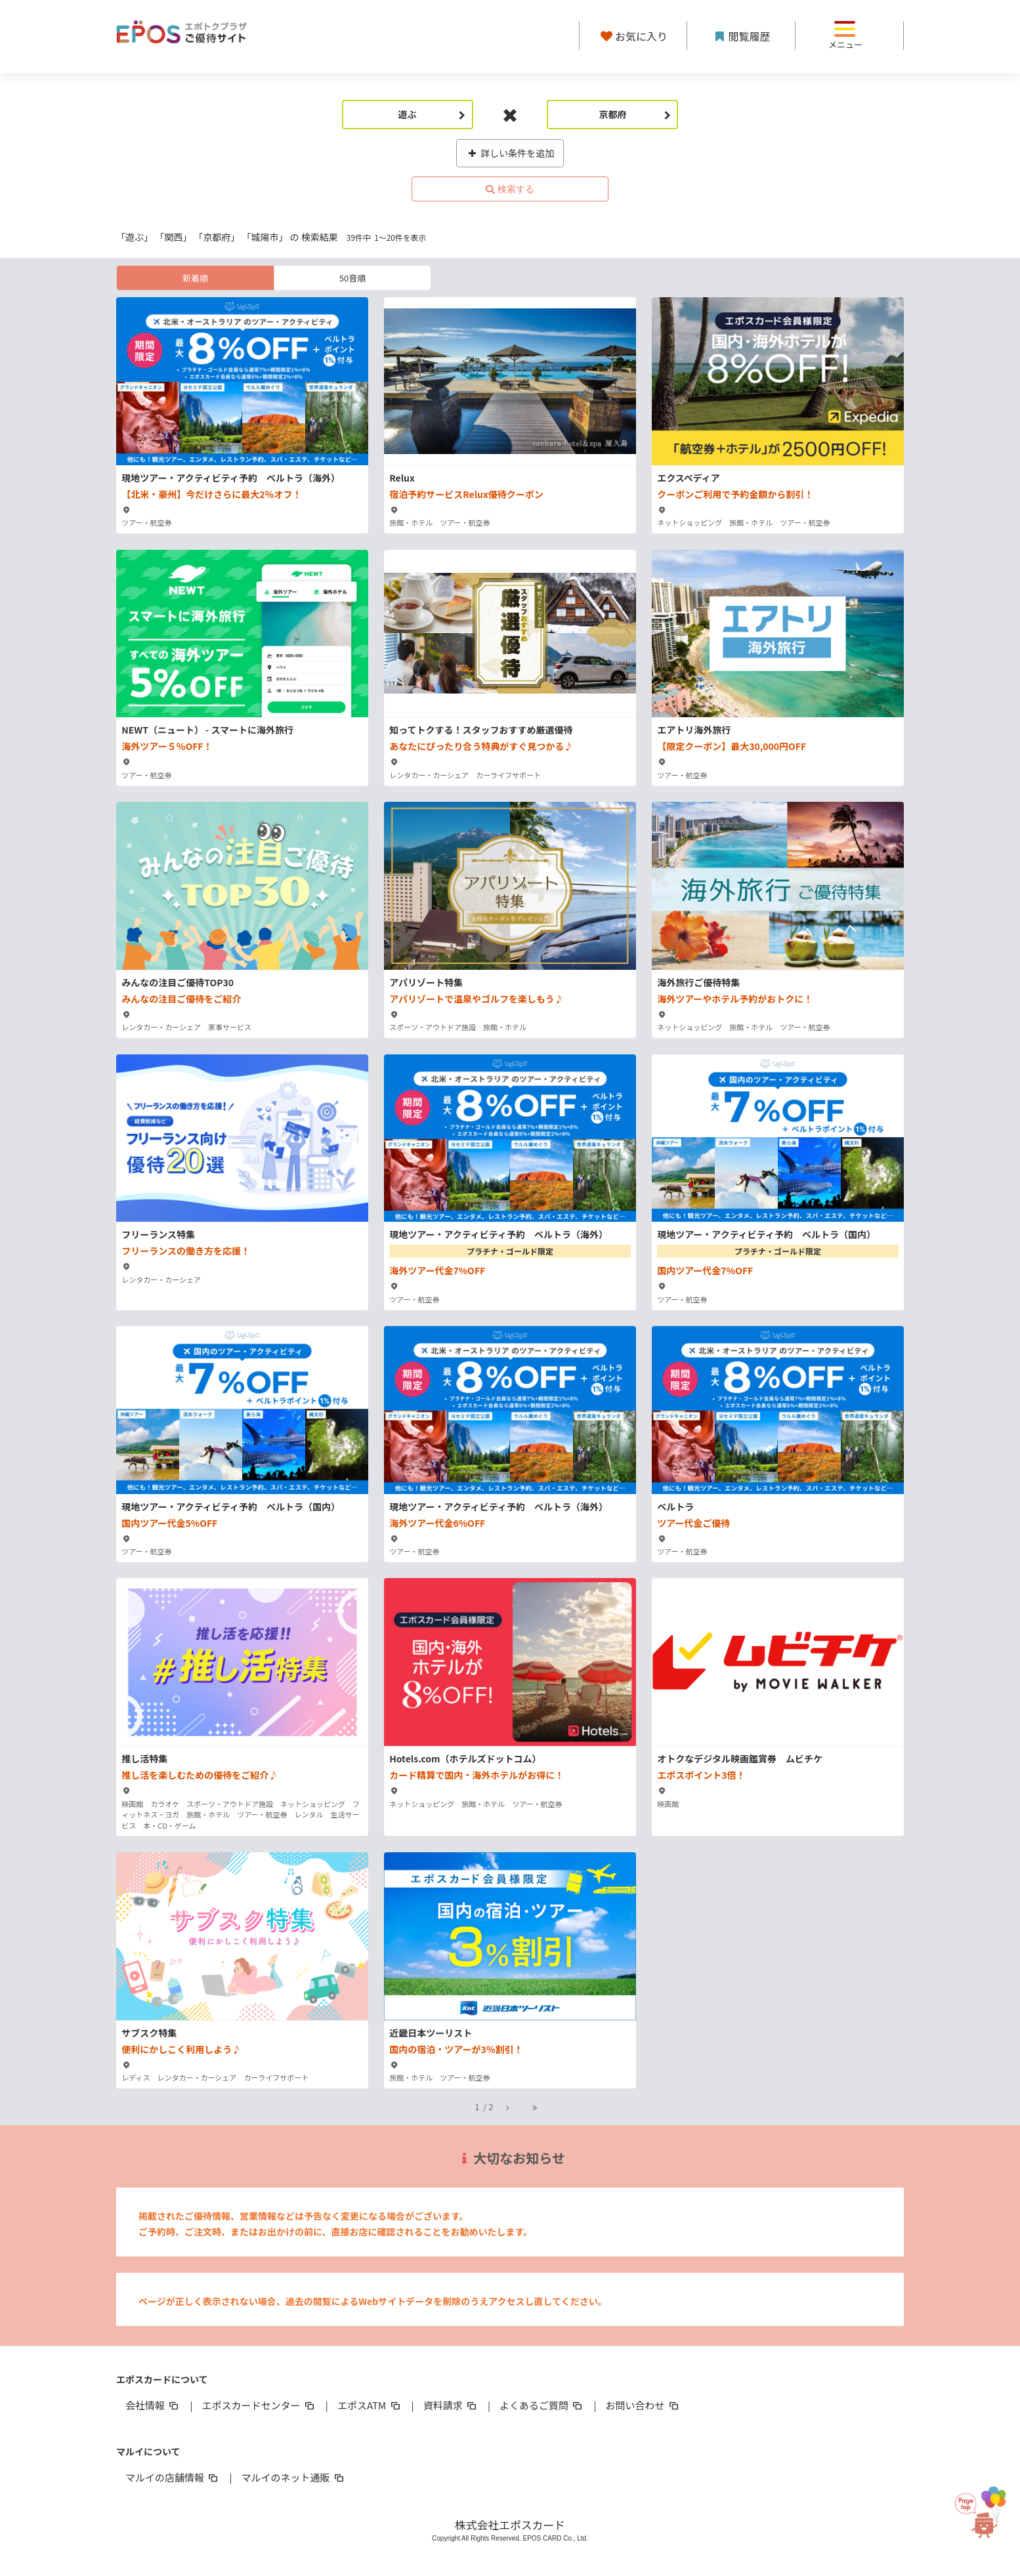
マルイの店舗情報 (172, 2477)
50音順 (352, 278)
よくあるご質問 (541, 2405)
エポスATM (369, 2405)
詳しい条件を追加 (510, 152)
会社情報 (153, 2405)
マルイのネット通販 (293, 2477)
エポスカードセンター (259, 2405)
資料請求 (450, 2405)
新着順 (195, 278)
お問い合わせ (643, 2405)
